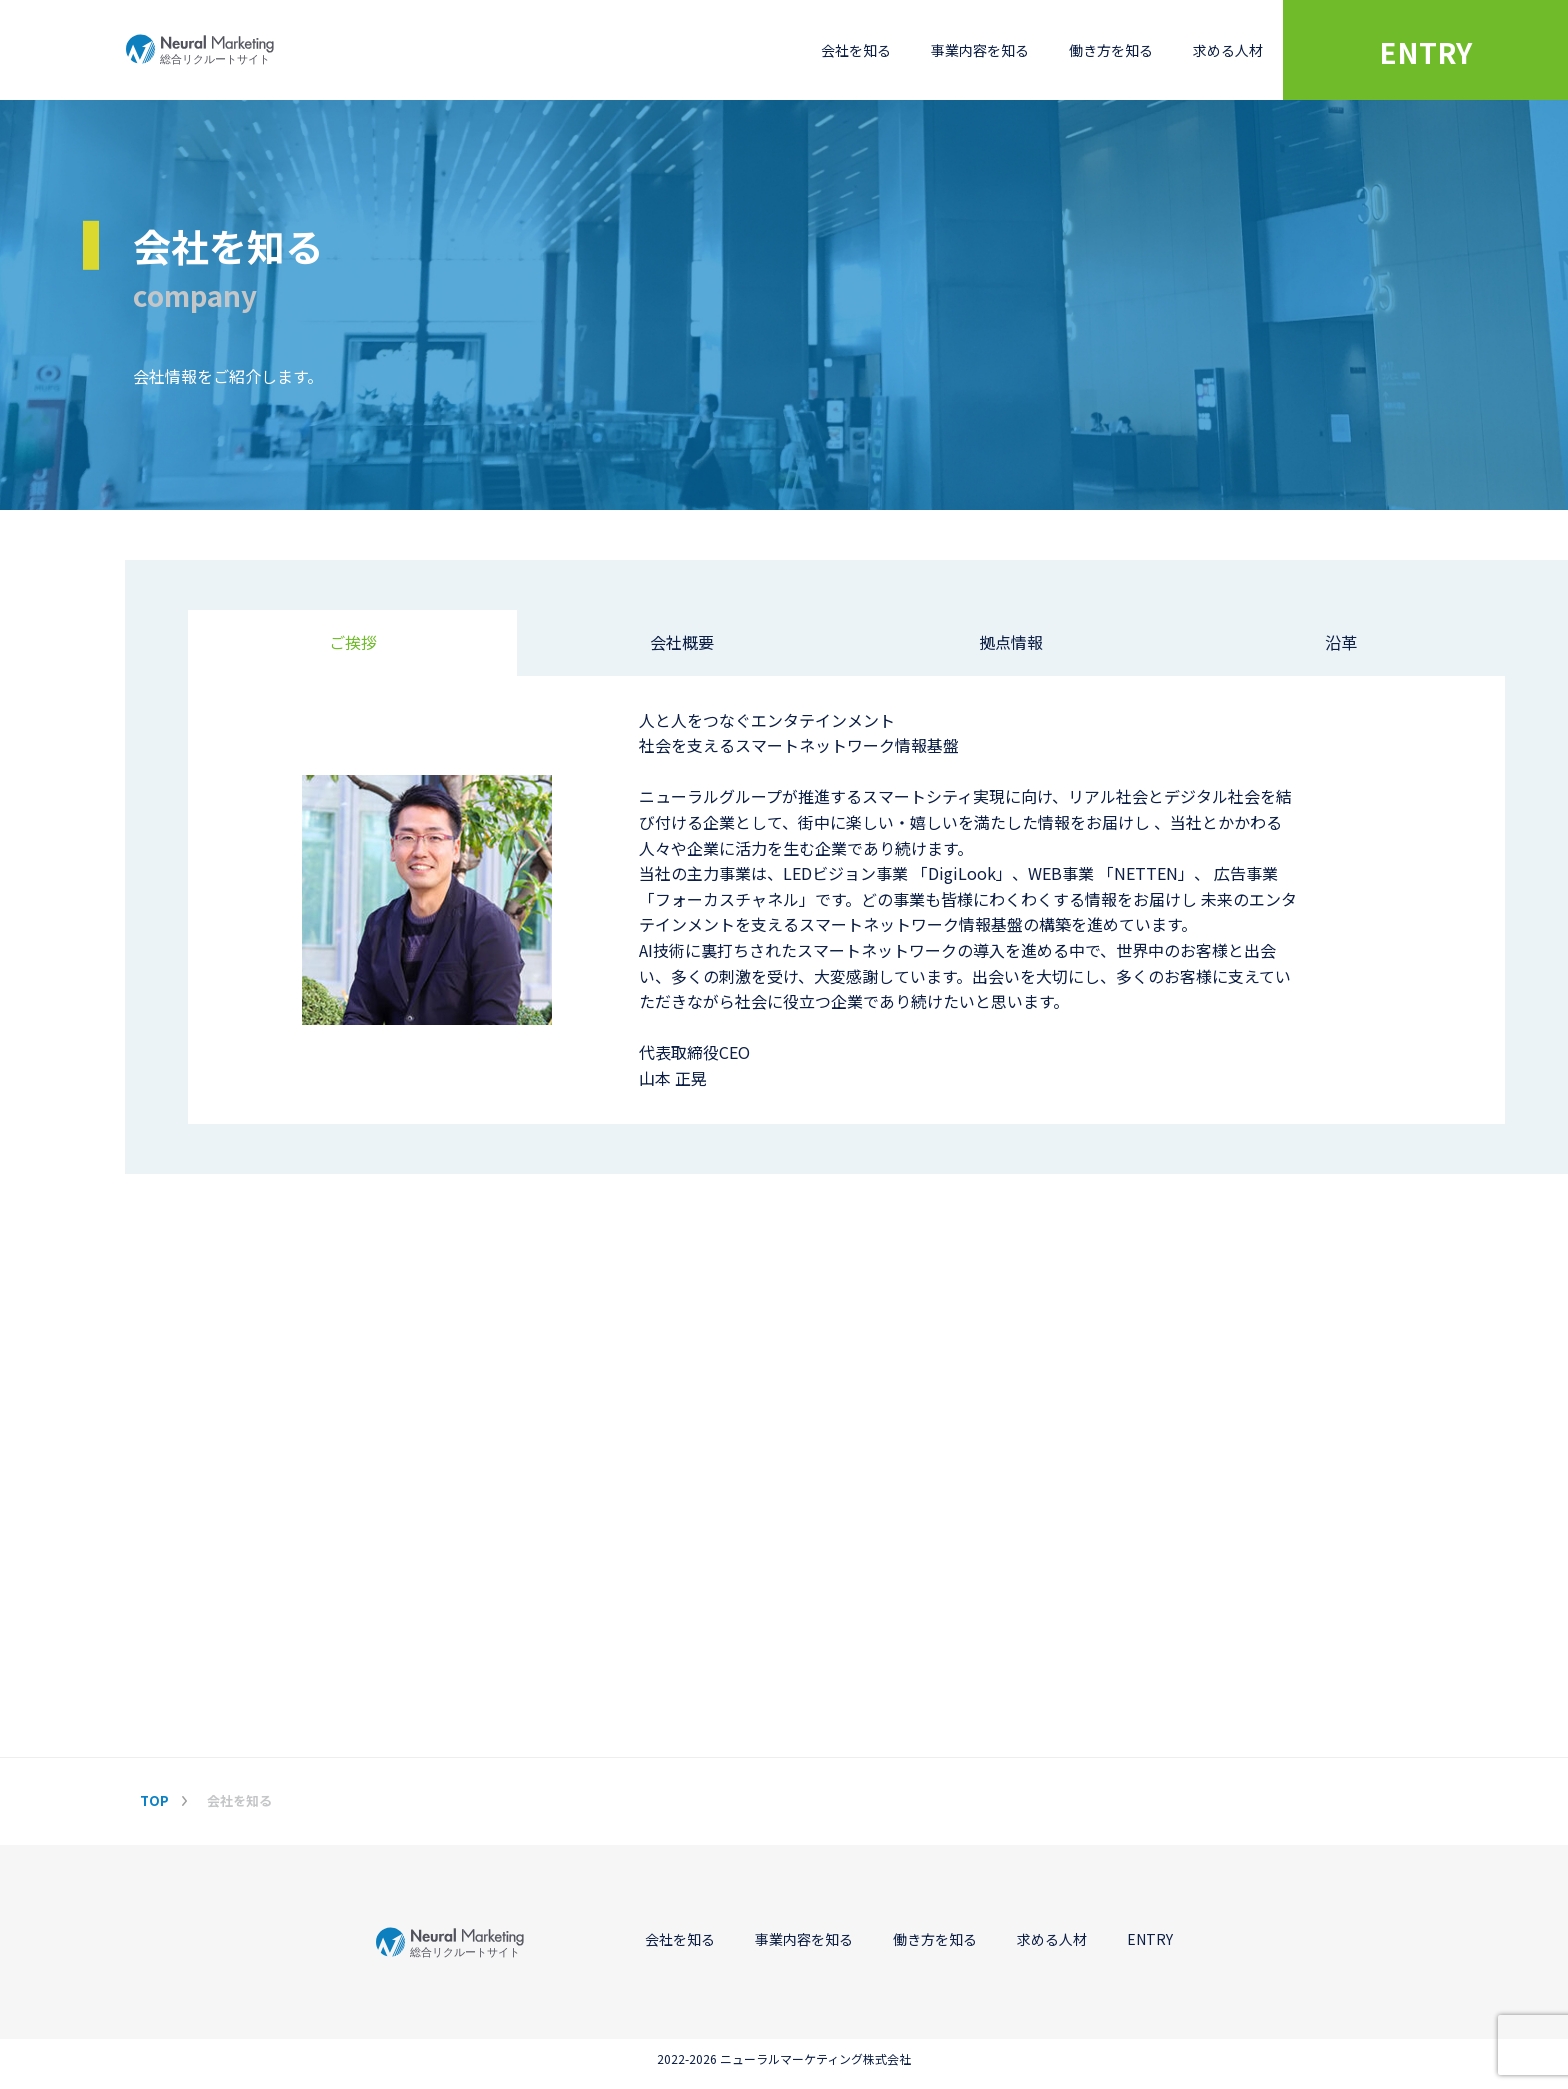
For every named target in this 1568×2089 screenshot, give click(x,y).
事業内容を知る (980, 50)
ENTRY (1425, 52)
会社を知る (856, 50)
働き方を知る (1111, 50)
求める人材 (1228, 50)
